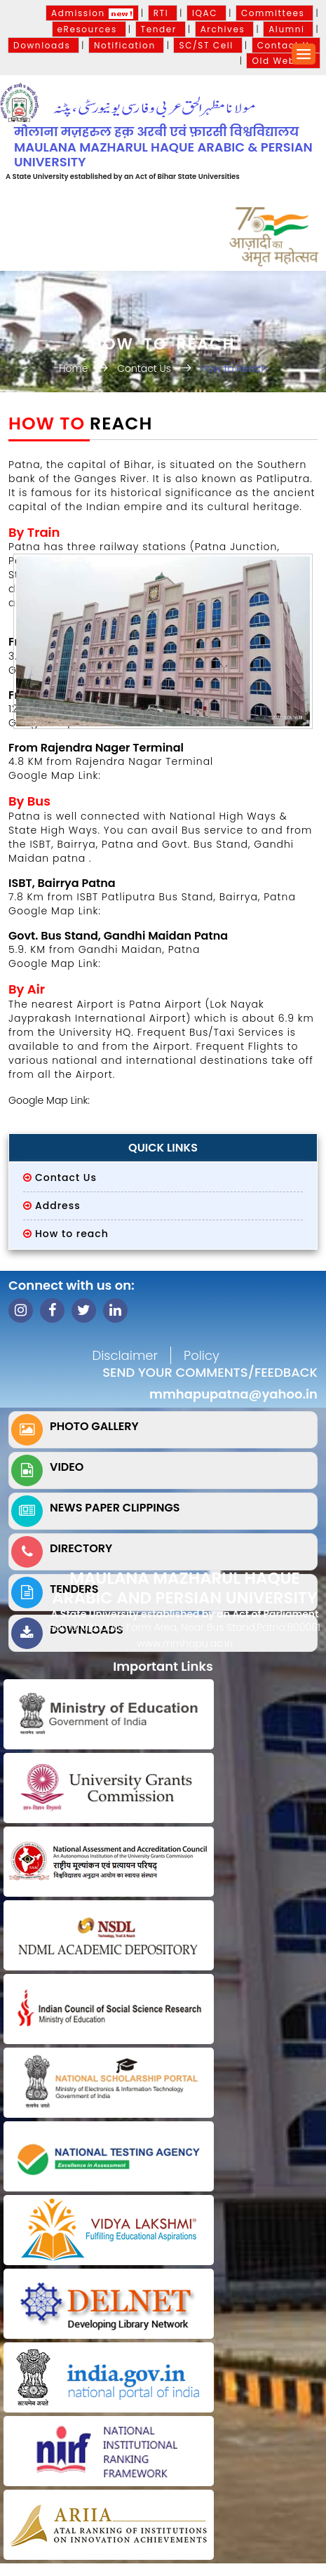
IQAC (206, 13)
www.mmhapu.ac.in (185, 1643)
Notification (126, 45)
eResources (89, 29)
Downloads (43, 45)
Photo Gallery (94, 1426)
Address (58, 1206)
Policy (201, 1355)
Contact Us (286, 45)
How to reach (72, 1234)
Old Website (283, 61)
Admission (92, 13)
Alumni (288, 29)
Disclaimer (125, 1355)
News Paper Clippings (114, 1508)
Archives (225, 29)
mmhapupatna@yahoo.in (233, 1394)
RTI (163, 13)
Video (66, 1467)
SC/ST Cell (207, 45)
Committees (274, 13)
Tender (160, 29)
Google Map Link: (54, 911)
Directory (81, 1548)
